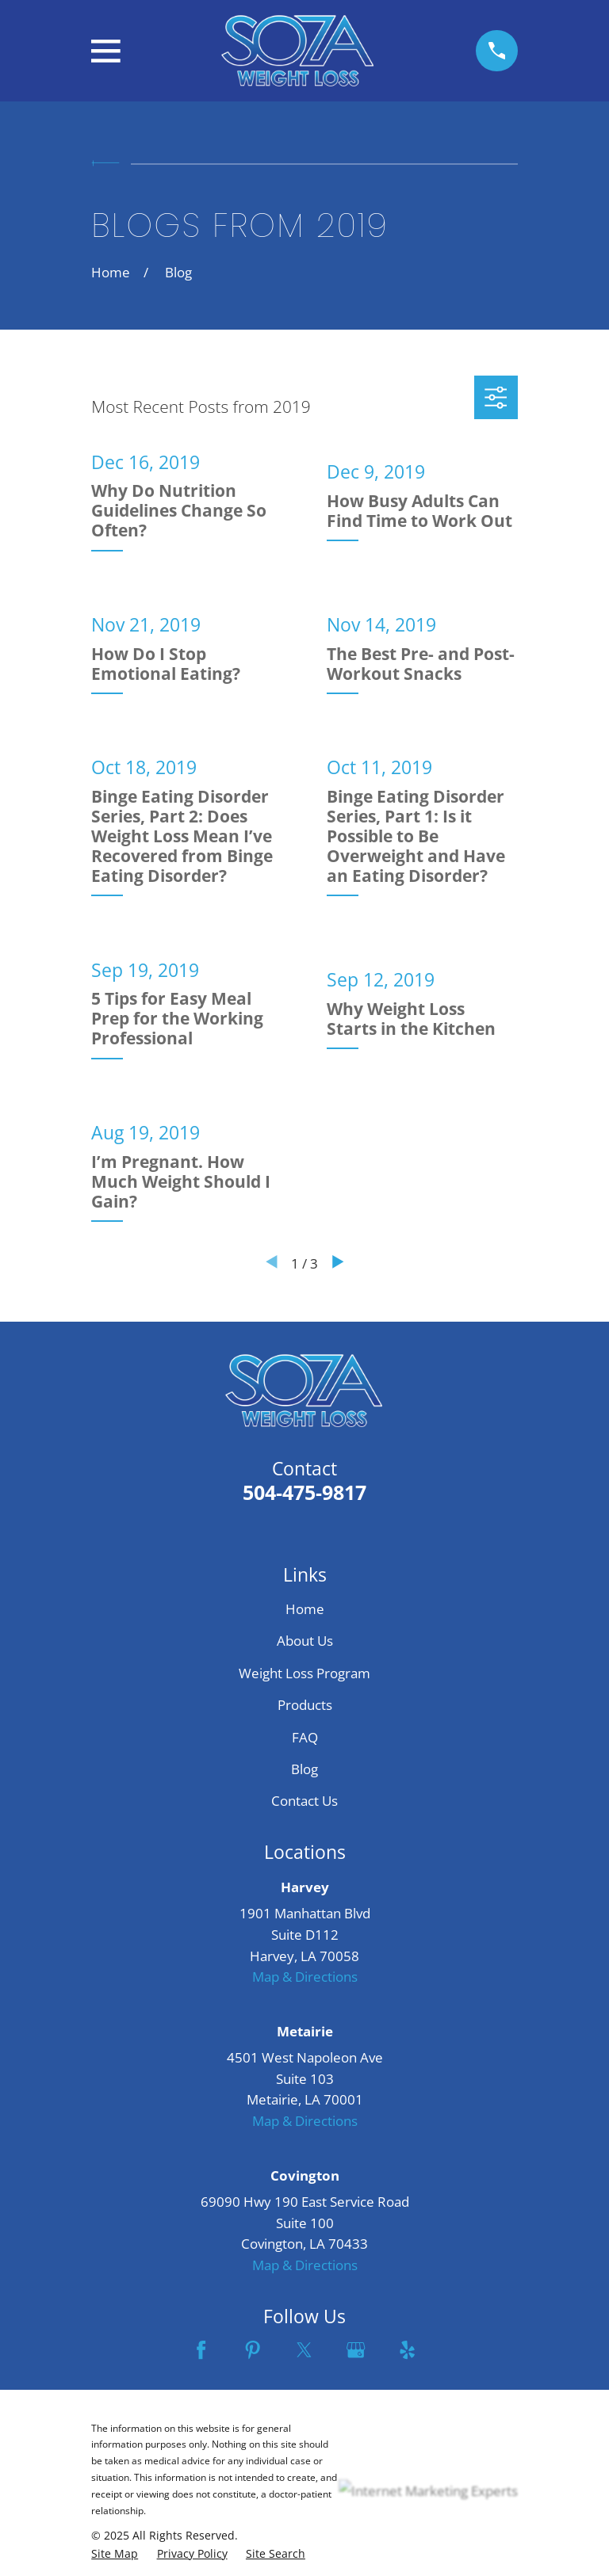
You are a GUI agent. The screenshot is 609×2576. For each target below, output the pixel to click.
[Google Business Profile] (356, 2350)
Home (304, 1609)
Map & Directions (305, 1976)
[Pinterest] (252, 2350)
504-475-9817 (304, 1492)
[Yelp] (407, 2350)
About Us (305, 1640)
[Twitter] (304, 2350)
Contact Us (304, 1801)
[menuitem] (114, 2554)
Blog (304, 1769)
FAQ (305, 1737)
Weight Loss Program (304, 1673)
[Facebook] (201, 2350)
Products (305, 1705)
